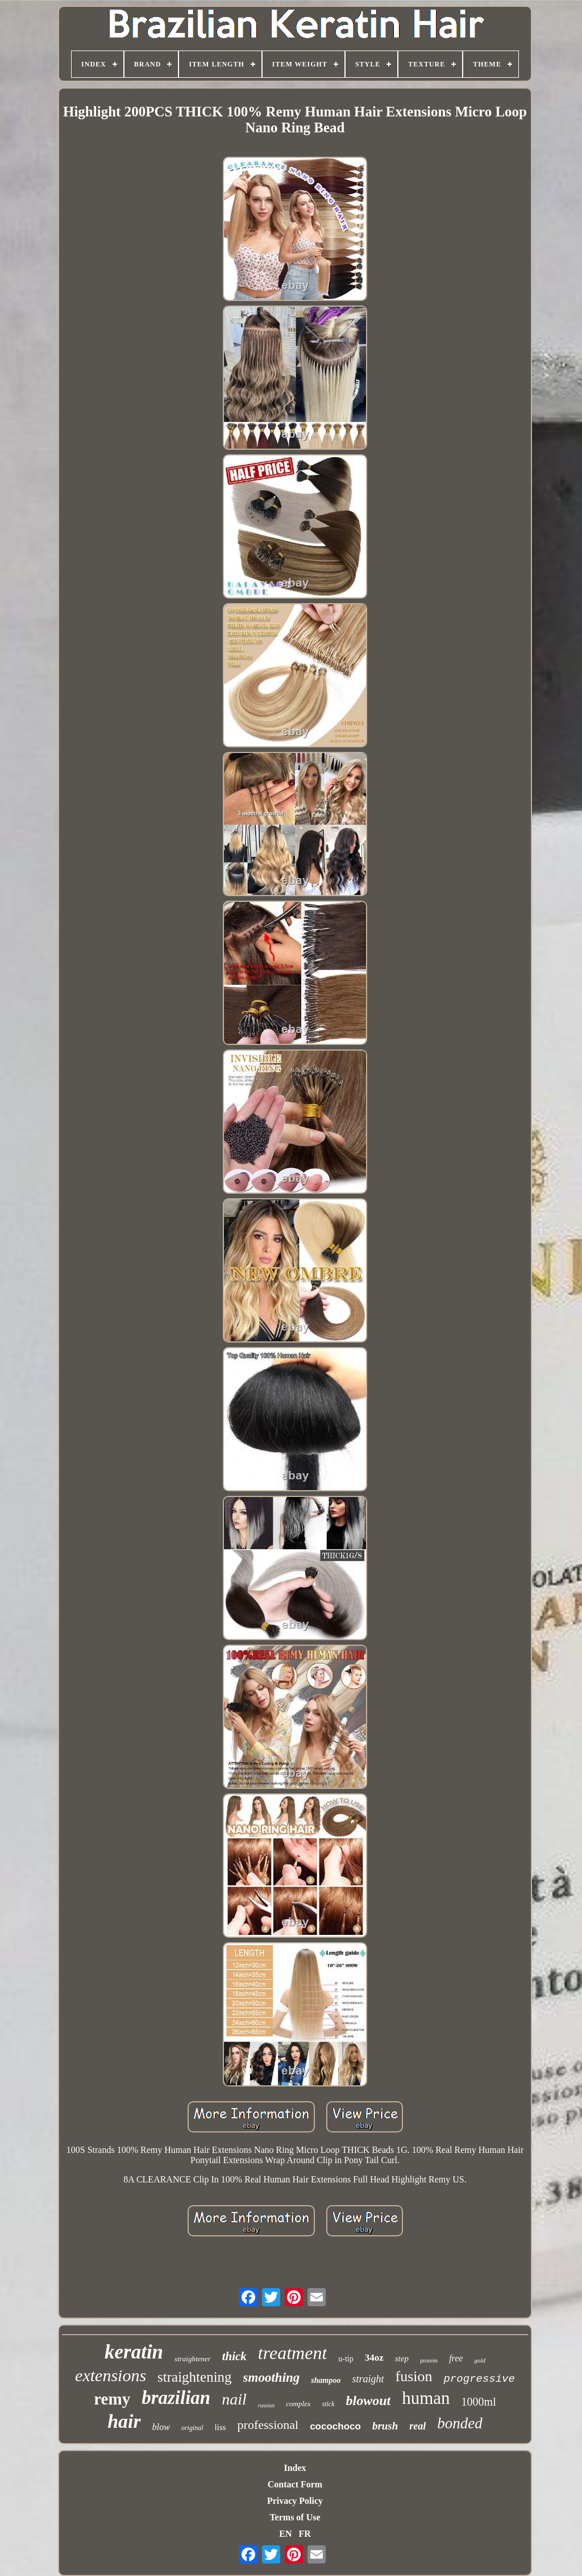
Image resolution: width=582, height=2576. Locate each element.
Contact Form (295, 2484)
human (426, 2398)
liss (220, 2427)
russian (266, 2405)
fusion (413, 2376)
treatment (292, 2353)
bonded (459, 2423)
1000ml (479, 2401)
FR (304, 2534)
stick (328, 2404)
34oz (374, 2357)
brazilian (176, 2397)
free (456, 2358)
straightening (194, 2377)
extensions (110, 2375)
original (192, 2428)
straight (368, 2379)
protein (429, 2360)
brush (385, 2426)
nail (234, 2399)
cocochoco (335, 2426)
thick (234, 2356)
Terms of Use (294, 2517)
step (402, 2358)
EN (285, 2534)
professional (268, 2425)
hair (124, 2421)
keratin (134, 2352)
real (417, 2426)
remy (112, 2399)
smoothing (271, 2377)
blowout (368, 2400)
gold (479, 2360)
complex (298, 2403)
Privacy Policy (295, 2501)
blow (161, 2427)
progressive (478, 2379)
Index (295, 2468)
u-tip (345, 2359)
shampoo (325, 2380)
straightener (192, 2359)
